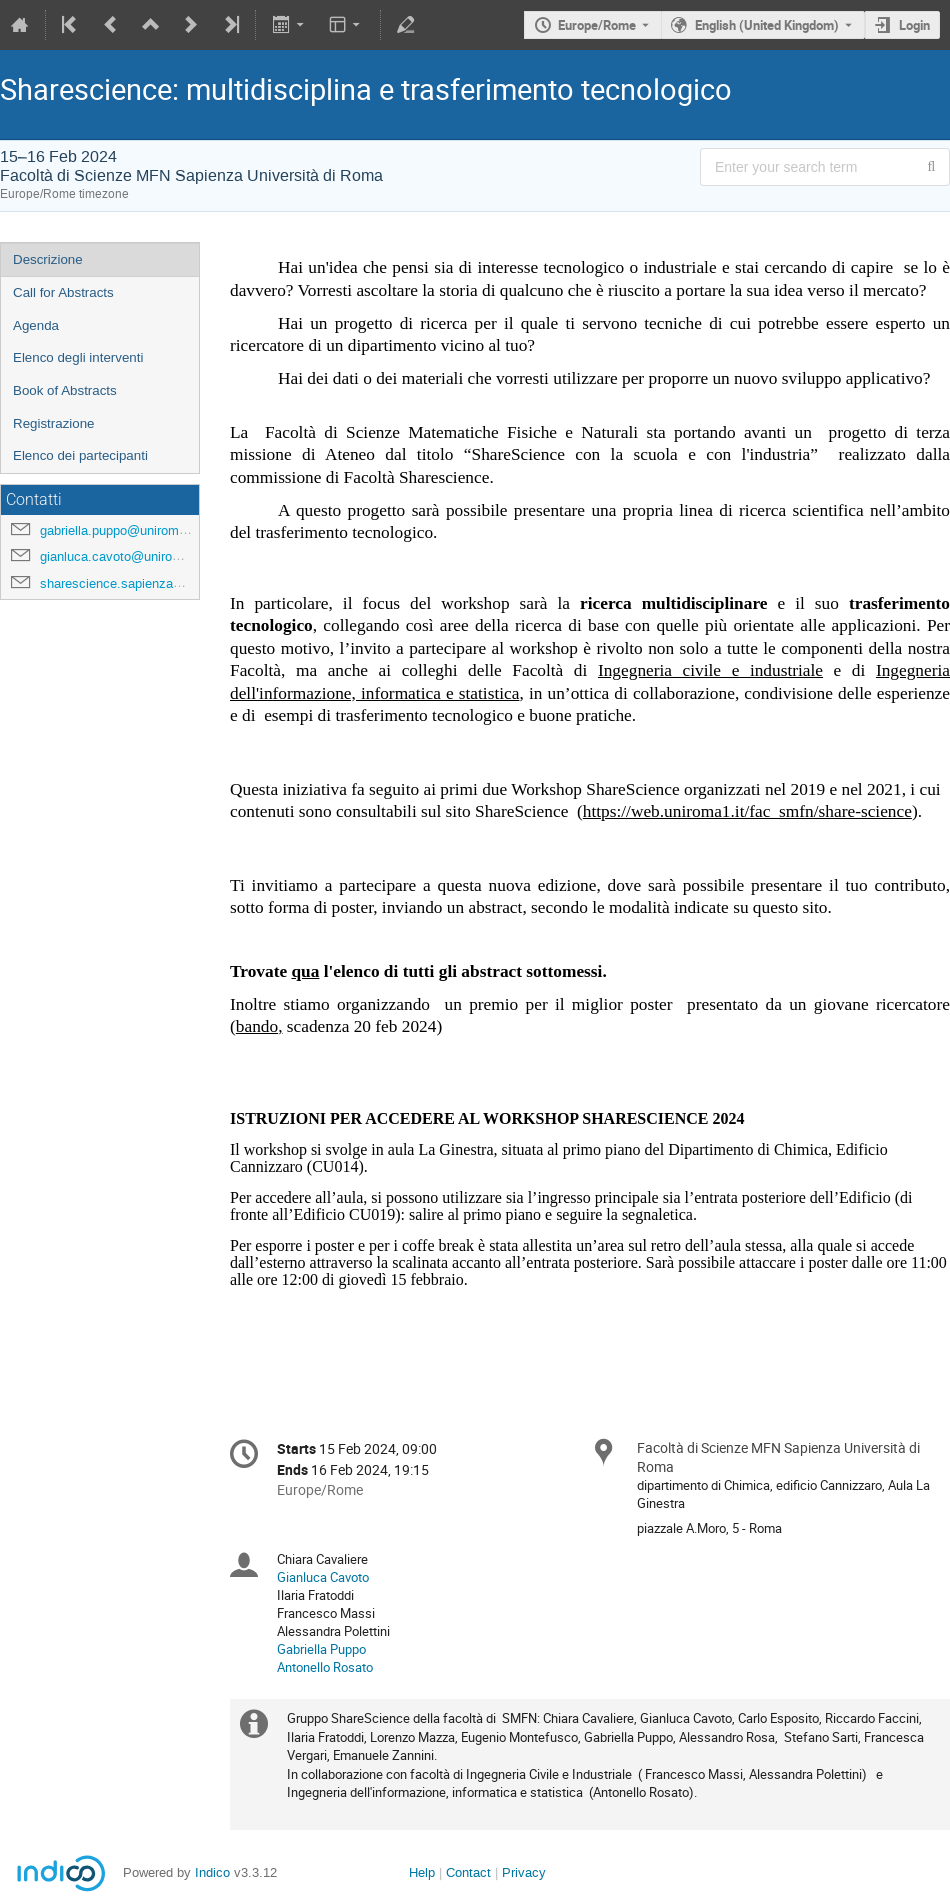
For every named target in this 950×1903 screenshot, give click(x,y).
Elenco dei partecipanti (80, 455)
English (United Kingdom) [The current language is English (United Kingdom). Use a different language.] (767, 25)
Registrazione (54, 423)
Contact (468, 1872)
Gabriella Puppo (321, 1649)
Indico (212, 1872)
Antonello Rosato (325, 1667)
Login (914, 25)
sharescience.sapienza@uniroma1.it (145, 583)
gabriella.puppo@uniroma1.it (122, 530)
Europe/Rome (597, 25)
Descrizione (48, 259)
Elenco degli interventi (78, 357)
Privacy (524, 1872)
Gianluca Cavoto (323, 1577)
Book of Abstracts (65, 390)
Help (422, 1872)
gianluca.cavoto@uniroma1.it (124, 556)
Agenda (36, 325)
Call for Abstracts (63, 292)
